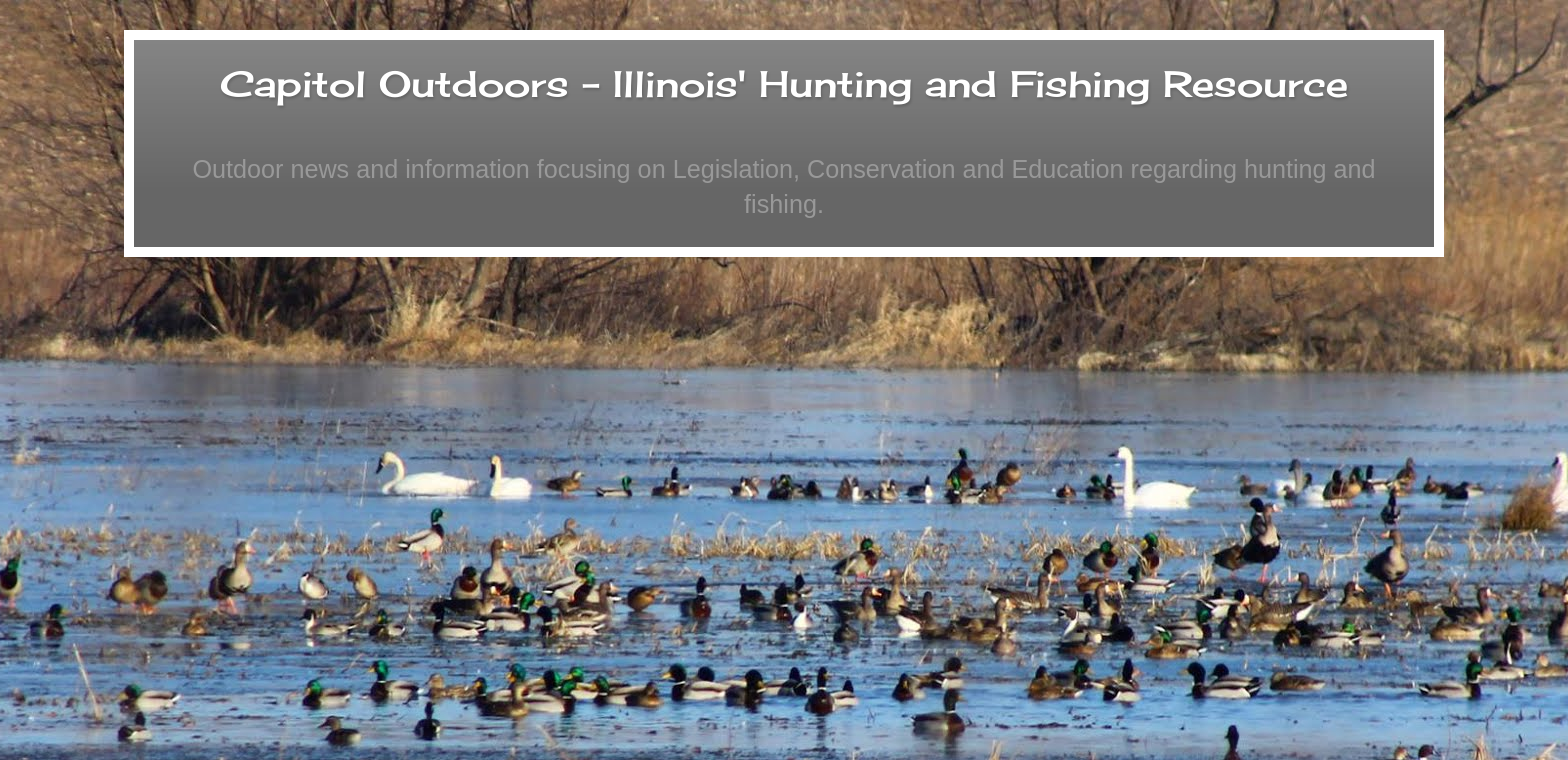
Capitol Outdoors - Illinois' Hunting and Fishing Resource (784, 84)
